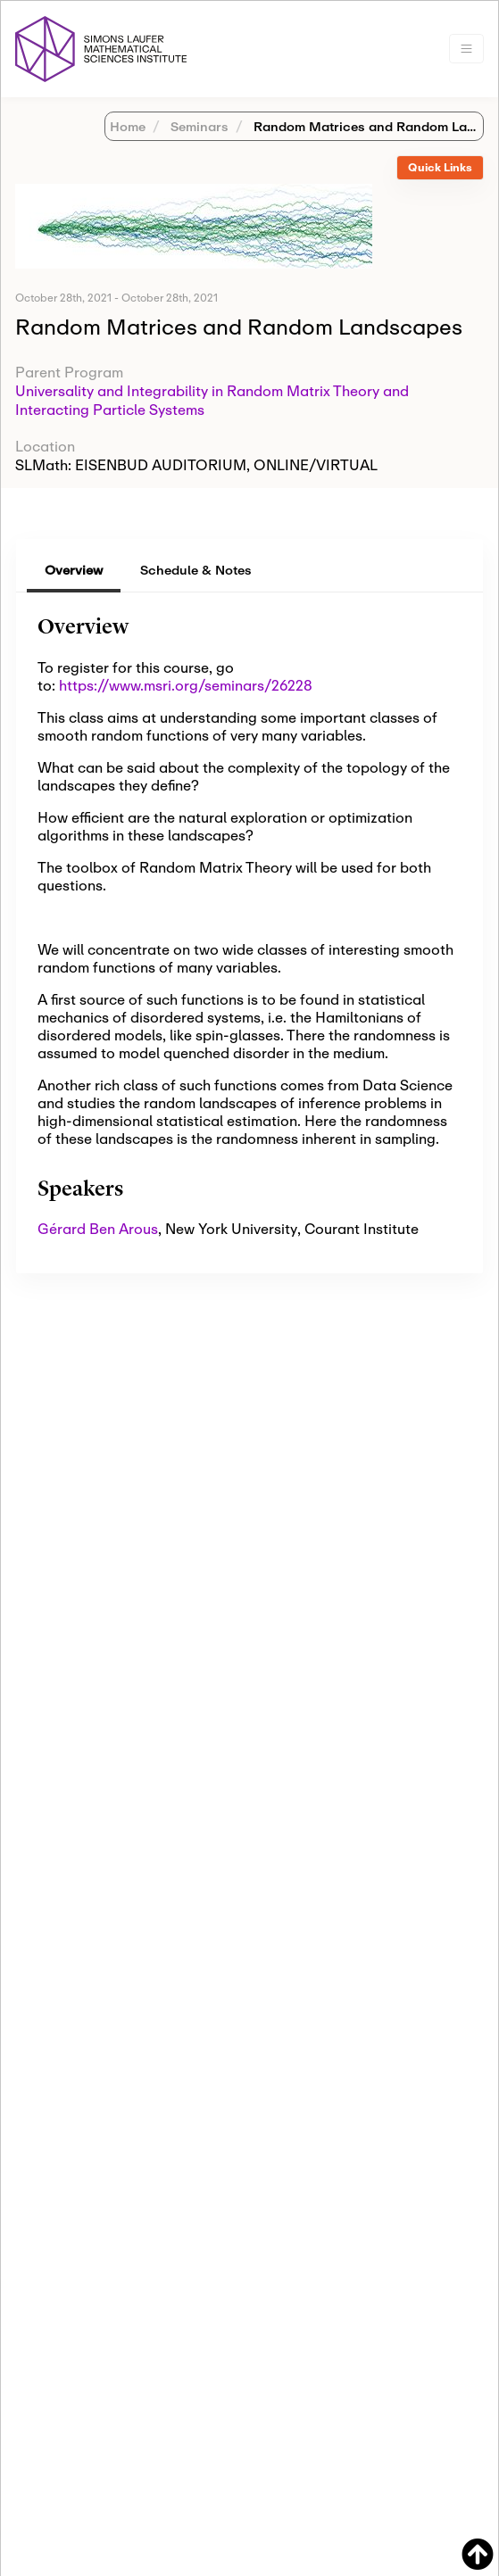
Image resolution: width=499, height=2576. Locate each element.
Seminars (198, 126)
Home (128, 126)
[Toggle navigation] (466, 48)
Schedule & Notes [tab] (196, 569)
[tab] (440, 168)
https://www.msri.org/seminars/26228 (185, 685)
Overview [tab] (74, 569)
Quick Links (440, 167)
